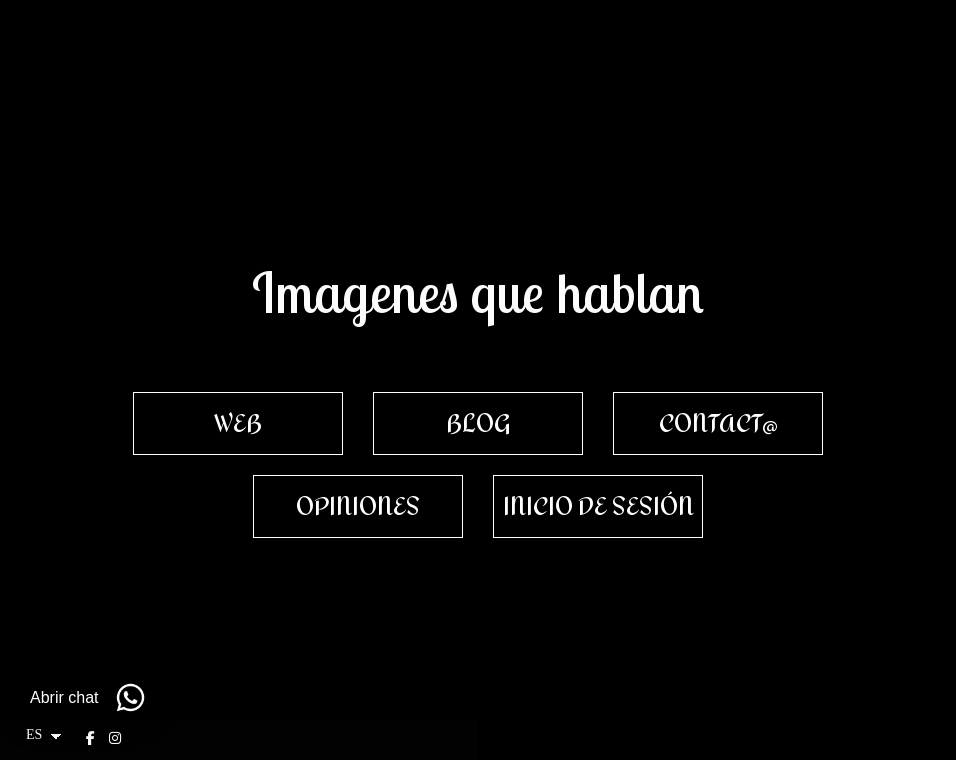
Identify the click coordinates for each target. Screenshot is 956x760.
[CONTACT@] (718, 423)
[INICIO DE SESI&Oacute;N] (598, 506)
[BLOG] (478, 423)
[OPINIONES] (358, 506)
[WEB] (238, 423)
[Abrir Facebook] (92, 738)
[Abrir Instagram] (117, 738)
